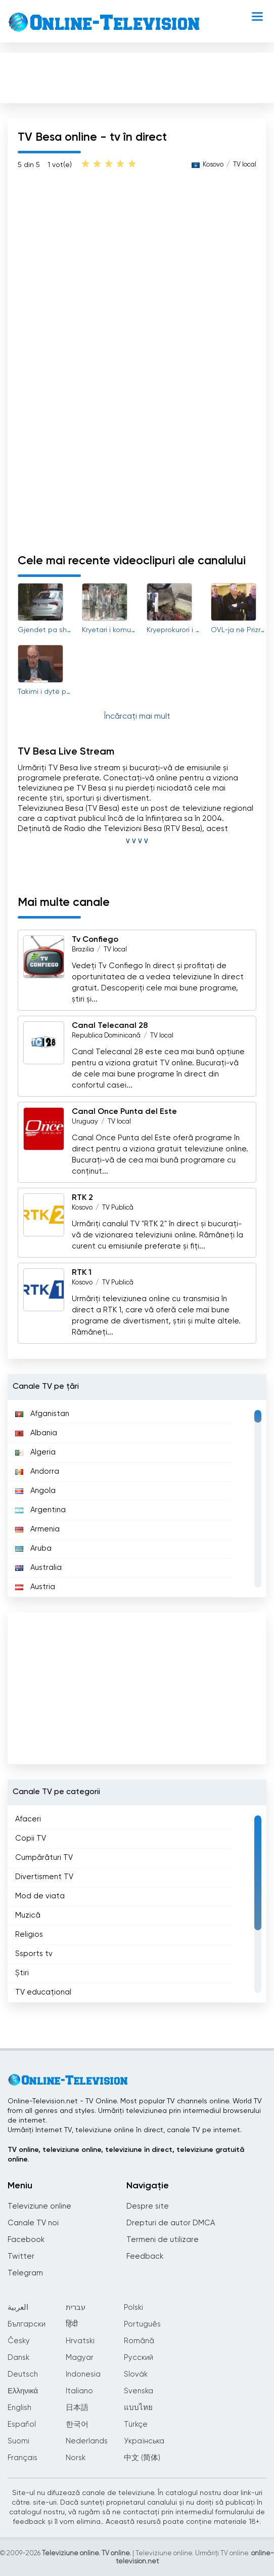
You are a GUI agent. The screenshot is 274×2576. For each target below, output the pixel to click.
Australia (38, 1567)
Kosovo (82, 1207)
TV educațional (43, 1992)
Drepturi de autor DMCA (170, 2223)
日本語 (77, 2408)
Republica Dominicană (106, 1035)
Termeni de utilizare (162, 2239)
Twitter (21, 2256)
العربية (18, 2307)
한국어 (77, 2424)
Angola (35, 1490)
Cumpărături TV (44, 1857)
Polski (133, 2307)
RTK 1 (82, 1273)
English (19, 2408)
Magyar (80, 2357)
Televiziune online (39, 2206)
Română (139, 2341)
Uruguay (85, 1121)
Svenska (138, 2391)
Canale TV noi (33, 2223)
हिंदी (72, 2324)
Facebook (26, 2239)
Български (26, 2324)
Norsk (75, 2458)
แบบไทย (138, 2408)
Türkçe (136, 2424)
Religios (29, 1934)
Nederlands (87, 2441)
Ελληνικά (23, 2391)
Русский (138, 2357)
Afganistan (42, 1414)
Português (142, 2324)
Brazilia (83, 949)
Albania (36, 1433)
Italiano (79, 2391)
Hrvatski (80, 2341)
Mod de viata (40, 1896)
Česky (19, 2341)
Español (22, 2424)
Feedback (144, 2256)
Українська (144, 2441)
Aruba (33, 1548)
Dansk (18, 2357)
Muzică (27, 1915)
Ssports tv (34, 1954)
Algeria (35, 1452)
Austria (35, 1587)
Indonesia (83, 2374)
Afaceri (28, 1819)
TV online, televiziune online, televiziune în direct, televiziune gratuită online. (126, 2154)
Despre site (147, 2206)
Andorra (37, 1471)
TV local (115, 949)
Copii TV (30, 1838)
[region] (137, 1498)
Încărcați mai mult (137, 717)
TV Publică (117, 1207)
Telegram (25, 2273)
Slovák (136, 2374)
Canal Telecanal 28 (110, 1026)
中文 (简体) (142, 2458)
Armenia (37, 1529)
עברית (75, 2307)
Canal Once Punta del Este (124, 1112)
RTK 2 (82, 1198)
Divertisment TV (44, 1877)
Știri (22, 1973)
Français (22, 2458)
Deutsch (23, 2374)
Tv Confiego (95, 940)
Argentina (40, 1510)
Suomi (18, 2441)
